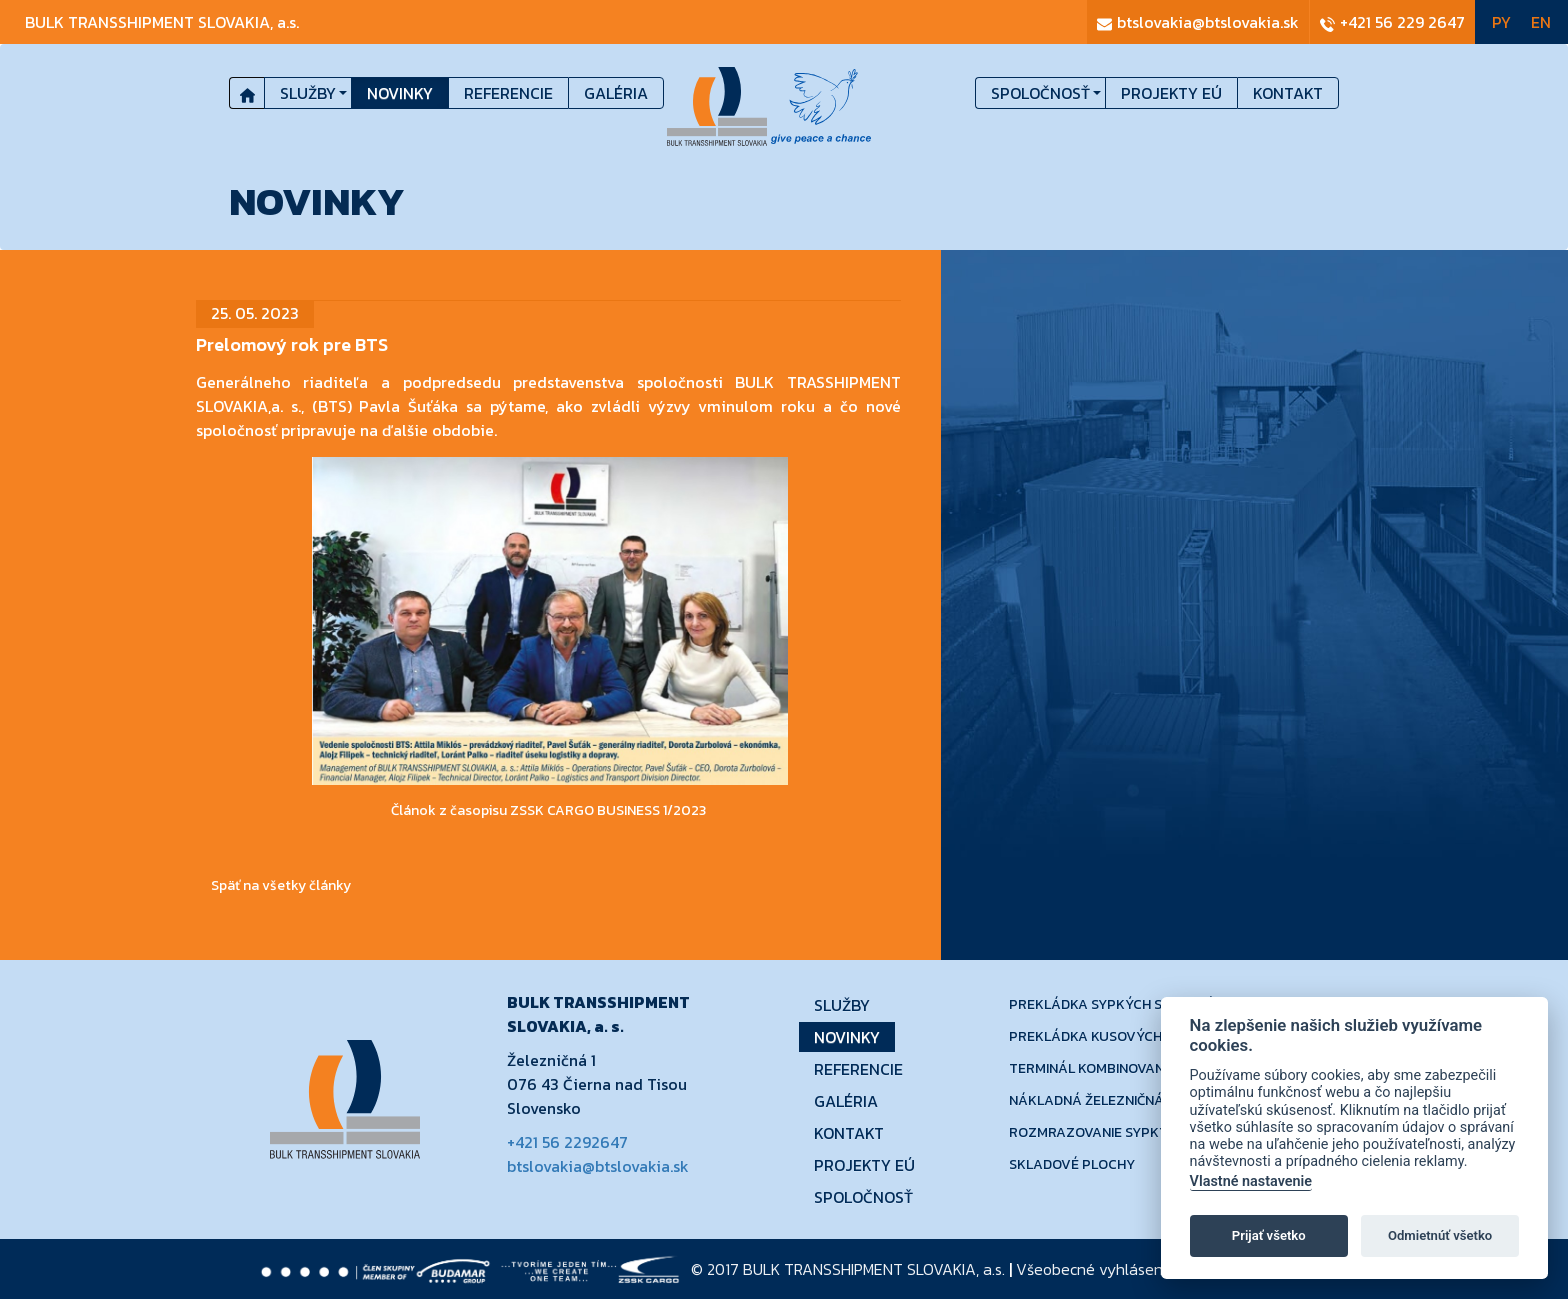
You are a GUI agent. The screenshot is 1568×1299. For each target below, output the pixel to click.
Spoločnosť (1040, 93)
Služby (308, 93)
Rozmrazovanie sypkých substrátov (1142, 1132)
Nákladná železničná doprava (1119, 1100)
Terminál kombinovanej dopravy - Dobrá (1156, 1068)
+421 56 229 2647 (1392, 22)
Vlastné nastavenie (1251, 1181)
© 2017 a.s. (848, 1269)
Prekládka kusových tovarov (1119, 1036)
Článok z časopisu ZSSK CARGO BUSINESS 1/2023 (548, 810)
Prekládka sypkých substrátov (1125, 1004)
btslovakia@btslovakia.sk (1198, 22)
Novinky (400, 93)
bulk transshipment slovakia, (162, 22)
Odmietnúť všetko (1440, 1235)
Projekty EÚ (1171, 93)
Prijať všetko (1269, 1235)
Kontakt (1288, 93)
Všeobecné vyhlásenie (1096, 1269)
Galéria (616, 93)
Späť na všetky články (281, 885)
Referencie (508, 93)
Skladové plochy (1072, 1164)
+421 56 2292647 (567, 1142)
